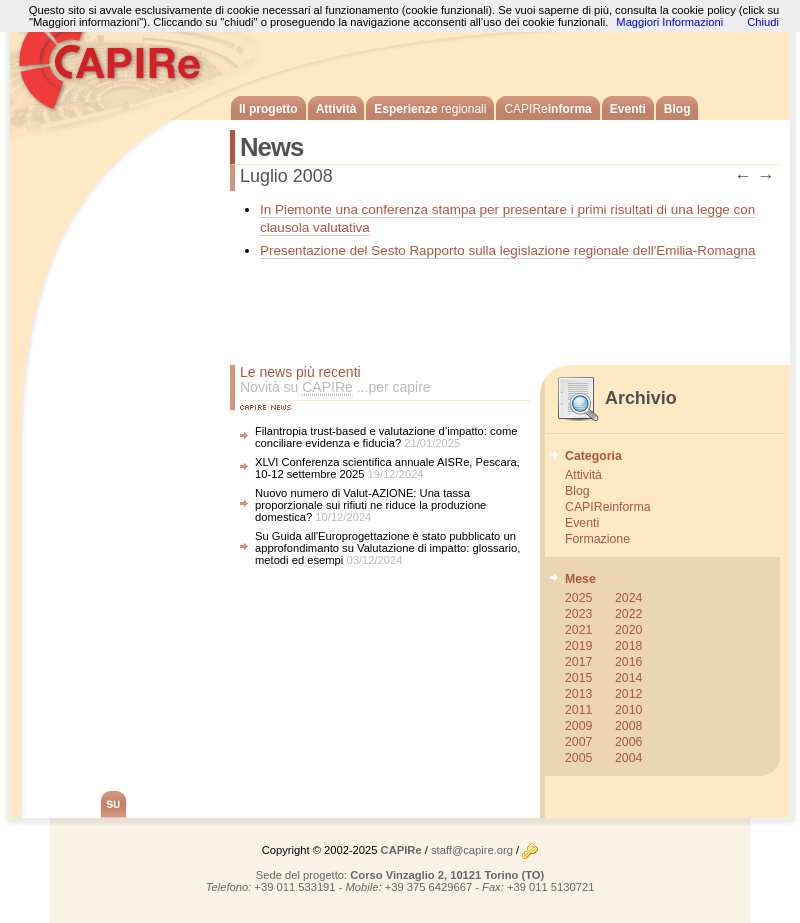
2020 (628, 630)
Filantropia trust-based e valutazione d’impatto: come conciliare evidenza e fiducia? (386, 437)
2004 (628, 758)
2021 (578, 630)
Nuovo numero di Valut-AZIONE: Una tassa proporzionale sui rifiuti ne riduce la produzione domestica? (370, 505)
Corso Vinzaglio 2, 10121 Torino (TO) (447, 875)
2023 (578, 614)
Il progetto (268, 109)
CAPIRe (120, 60)
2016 (628, 662)
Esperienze (430, 109)
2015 (578, 678)
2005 (578, 758)
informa (547, 109)
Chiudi (763, 22)
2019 (578, 646)
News (271, 147)
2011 (578, 710)
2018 (628, 646)
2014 (628, 678)
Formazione (597, 539)
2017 (578, 662)
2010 (628, 710)
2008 (628, 726)
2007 (578, 742)
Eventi (628, 109)
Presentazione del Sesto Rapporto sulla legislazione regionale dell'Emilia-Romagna (508, 250)
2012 (628, 694)
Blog (677, 109)
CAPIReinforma (608, 507)
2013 (578, 694)
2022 (628, 614)
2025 (578, 598)
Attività (336, 109)
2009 (578, 726)
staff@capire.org (472, 850)
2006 (628, 742)
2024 (628, 598)
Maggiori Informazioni (669, 22)
